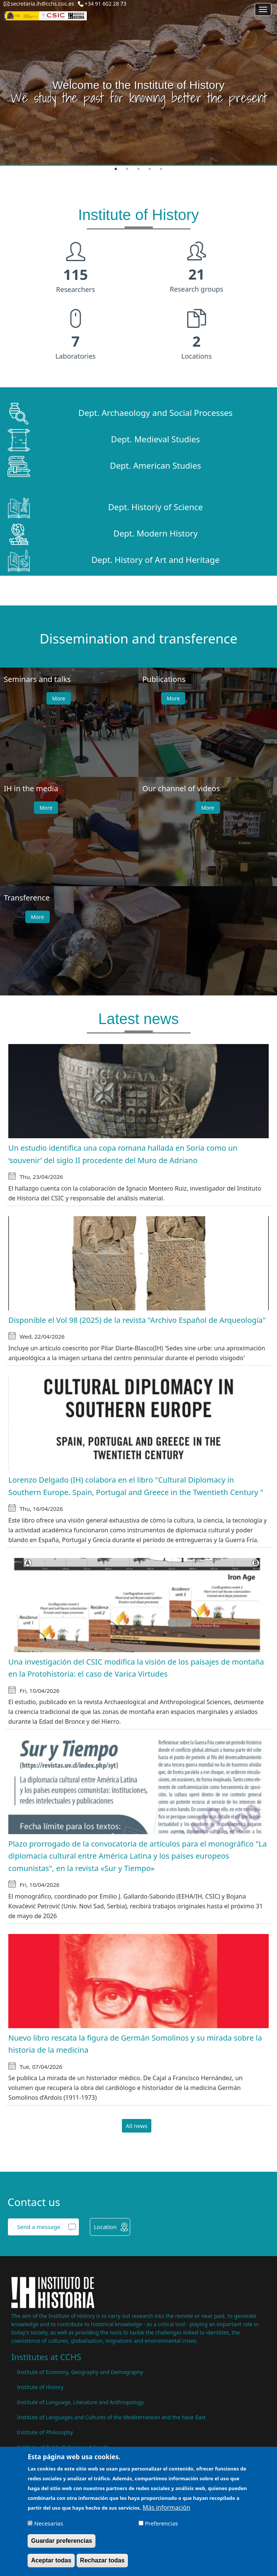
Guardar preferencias (61, 2541)
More (58, 698)
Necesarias (48, 2524)
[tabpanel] (138, 83)
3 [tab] (138, 169)
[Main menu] (263, 9)
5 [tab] (161, 169)
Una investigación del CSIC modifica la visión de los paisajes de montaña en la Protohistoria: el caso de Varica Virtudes (136, 1668)
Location (105, 2226)
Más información (166, 2508)
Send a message (38, 2226)
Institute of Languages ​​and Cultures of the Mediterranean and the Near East (111, 2417)
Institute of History (40, 2387)
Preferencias (161, 2524)
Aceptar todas (51, 2561)
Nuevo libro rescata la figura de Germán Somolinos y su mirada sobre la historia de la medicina (135, 2044)
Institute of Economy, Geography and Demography (80, 2372)
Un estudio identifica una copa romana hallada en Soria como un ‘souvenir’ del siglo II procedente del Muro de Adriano (122, 1154)
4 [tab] (150, 169)
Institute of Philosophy (45, 2432)
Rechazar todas (102, 2561)
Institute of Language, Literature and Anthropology (80, 2402)
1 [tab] (116, 169)
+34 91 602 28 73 (105, 3)
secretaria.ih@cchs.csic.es (42, 3)
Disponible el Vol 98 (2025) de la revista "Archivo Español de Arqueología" (137, 1320)
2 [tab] (127, 169)
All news (137, 2126)
